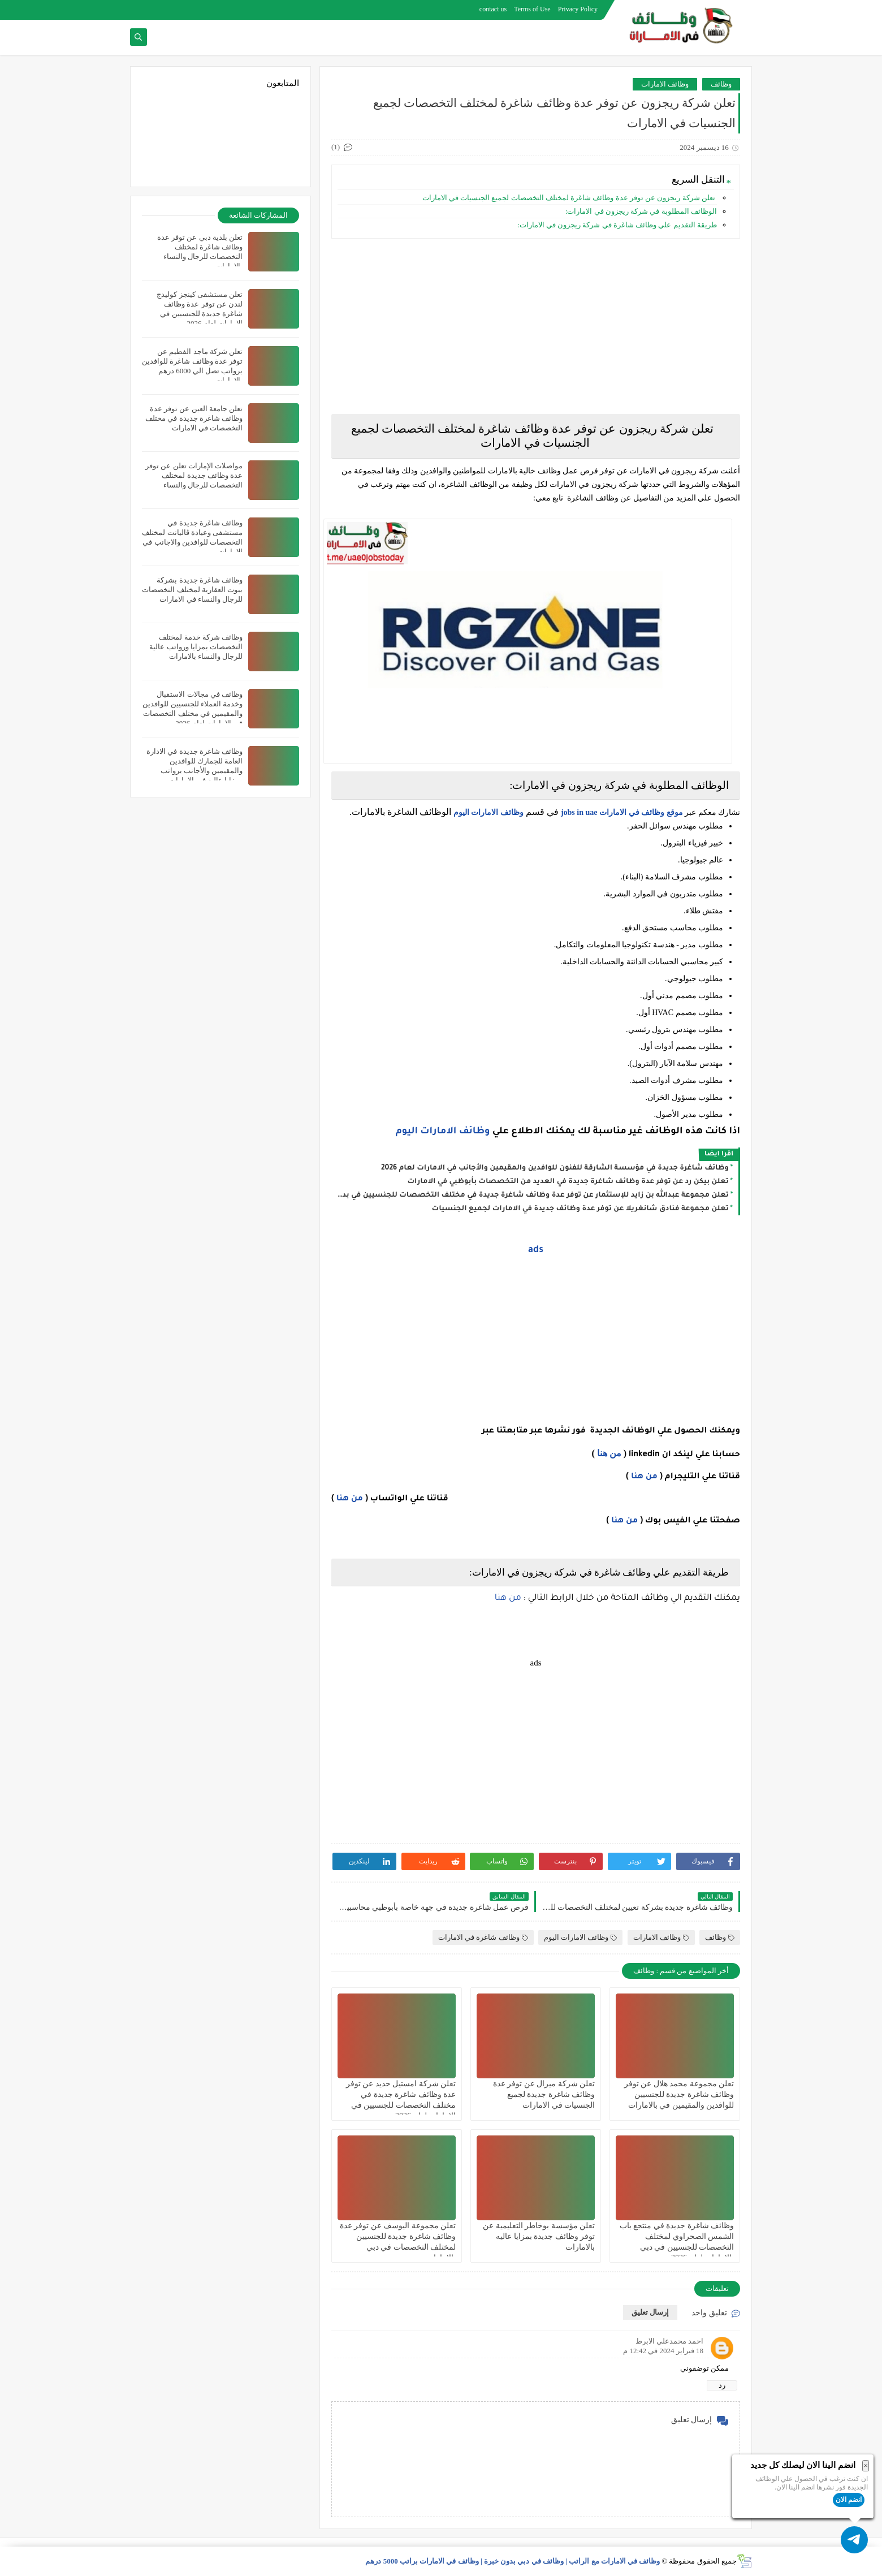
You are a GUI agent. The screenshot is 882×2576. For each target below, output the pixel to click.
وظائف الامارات (665, 84)
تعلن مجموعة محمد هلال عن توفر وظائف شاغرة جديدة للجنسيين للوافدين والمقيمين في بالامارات (679, 2094)
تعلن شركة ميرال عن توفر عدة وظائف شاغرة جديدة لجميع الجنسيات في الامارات (544, 2094)
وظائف (721, 84)
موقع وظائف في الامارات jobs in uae (622, 812)
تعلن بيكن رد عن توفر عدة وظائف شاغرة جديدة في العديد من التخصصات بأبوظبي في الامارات (568, 1182)
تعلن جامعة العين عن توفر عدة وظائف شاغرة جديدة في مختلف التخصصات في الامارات (194, 418)
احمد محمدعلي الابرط (669, 2341)
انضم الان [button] (849, 2500)
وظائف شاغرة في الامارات (483, 1937)
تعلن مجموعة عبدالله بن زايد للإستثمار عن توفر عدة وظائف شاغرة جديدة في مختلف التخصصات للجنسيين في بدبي (533, 1195)
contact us (493, 9)
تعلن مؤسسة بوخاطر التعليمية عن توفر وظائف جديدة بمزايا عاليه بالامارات (539, 2236)
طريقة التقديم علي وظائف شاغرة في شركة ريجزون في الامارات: (617, 225)
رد (722, 2385)
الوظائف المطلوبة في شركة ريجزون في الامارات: (641, 211)
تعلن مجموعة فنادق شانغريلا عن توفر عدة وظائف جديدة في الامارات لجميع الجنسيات (580, 1209)
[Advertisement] (535, 326)
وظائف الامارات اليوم (488, 812)
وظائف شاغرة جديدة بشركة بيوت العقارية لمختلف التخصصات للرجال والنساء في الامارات (192, 589)
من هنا (609, 1453)
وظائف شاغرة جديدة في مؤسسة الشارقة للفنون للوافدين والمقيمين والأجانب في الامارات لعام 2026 (555, 1168)
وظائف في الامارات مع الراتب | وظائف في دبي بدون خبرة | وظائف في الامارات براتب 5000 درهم (512, 2561)
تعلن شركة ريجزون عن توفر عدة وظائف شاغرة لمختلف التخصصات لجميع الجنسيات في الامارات (568, 197)
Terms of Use (532, 9)
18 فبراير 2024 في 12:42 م (663, 2350)
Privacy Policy (578, 9)
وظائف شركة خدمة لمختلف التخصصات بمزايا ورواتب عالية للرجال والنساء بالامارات (196, 647)
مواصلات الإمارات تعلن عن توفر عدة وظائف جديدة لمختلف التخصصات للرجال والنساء (194, 475)
